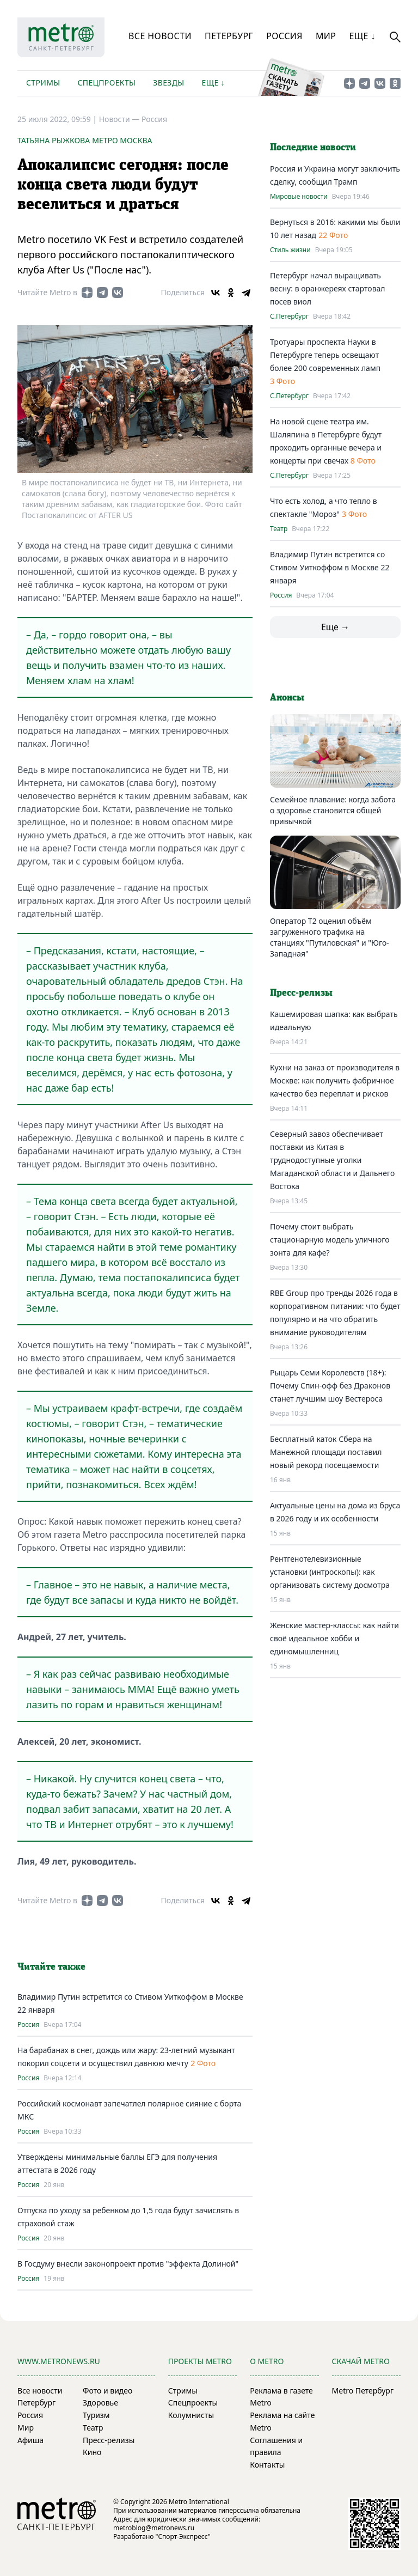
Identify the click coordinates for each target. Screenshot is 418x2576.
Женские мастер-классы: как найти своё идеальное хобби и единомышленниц (334, 1638)
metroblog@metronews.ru (153, 2527)
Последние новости (313, 148)
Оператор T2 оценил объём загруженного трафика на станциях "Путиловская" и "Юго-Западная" (329, 937)
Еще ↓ (362, 36)
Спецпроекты (106, 82)
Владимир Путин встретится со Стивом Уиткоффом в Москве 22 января (329, 567)
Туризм (96, 2415)
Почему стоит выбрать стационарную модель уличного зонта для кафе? (330, 1239)
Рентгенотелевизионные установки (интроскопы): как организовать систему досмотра (330, 1572)
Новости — (120, 119)
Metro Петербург (363, 2390)
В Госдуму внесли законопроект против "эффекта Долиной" (127, 2263)
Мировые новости (299, 196)
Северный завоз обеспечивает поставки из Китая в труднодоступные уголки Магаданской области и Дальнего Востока (332, 1160)
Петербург (229, 36)
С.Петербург (289, 316)
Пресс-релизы (108, 2440)
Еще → (335, 627)
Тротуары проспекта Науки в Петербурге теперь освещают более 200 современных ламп (325, 355)
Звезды (168, 82)
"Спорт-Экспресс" (183, 2536)
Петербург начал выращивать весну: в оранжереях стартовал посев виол (327, 288)
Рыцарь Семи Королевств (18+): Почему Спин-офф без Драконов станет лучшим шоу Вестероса (330, 1385)
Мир (326, 36)
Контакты (267, 2464)
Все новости (160, 36)
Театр (278, 529)
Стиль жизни (290, 250)
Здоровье (100, 2402)
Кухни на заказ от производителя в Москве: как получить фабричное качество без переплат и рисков (334, 1080)
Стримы (43, 82)
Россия (284, 36)
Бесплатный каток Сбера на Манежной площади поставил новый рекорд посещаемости (326, 1452)
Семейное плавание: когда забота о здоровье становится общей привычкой (333, 810)
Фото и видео (107, 2390)
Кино (92, 2452)
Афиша (30, 2440)
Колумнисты (191, 2415)
